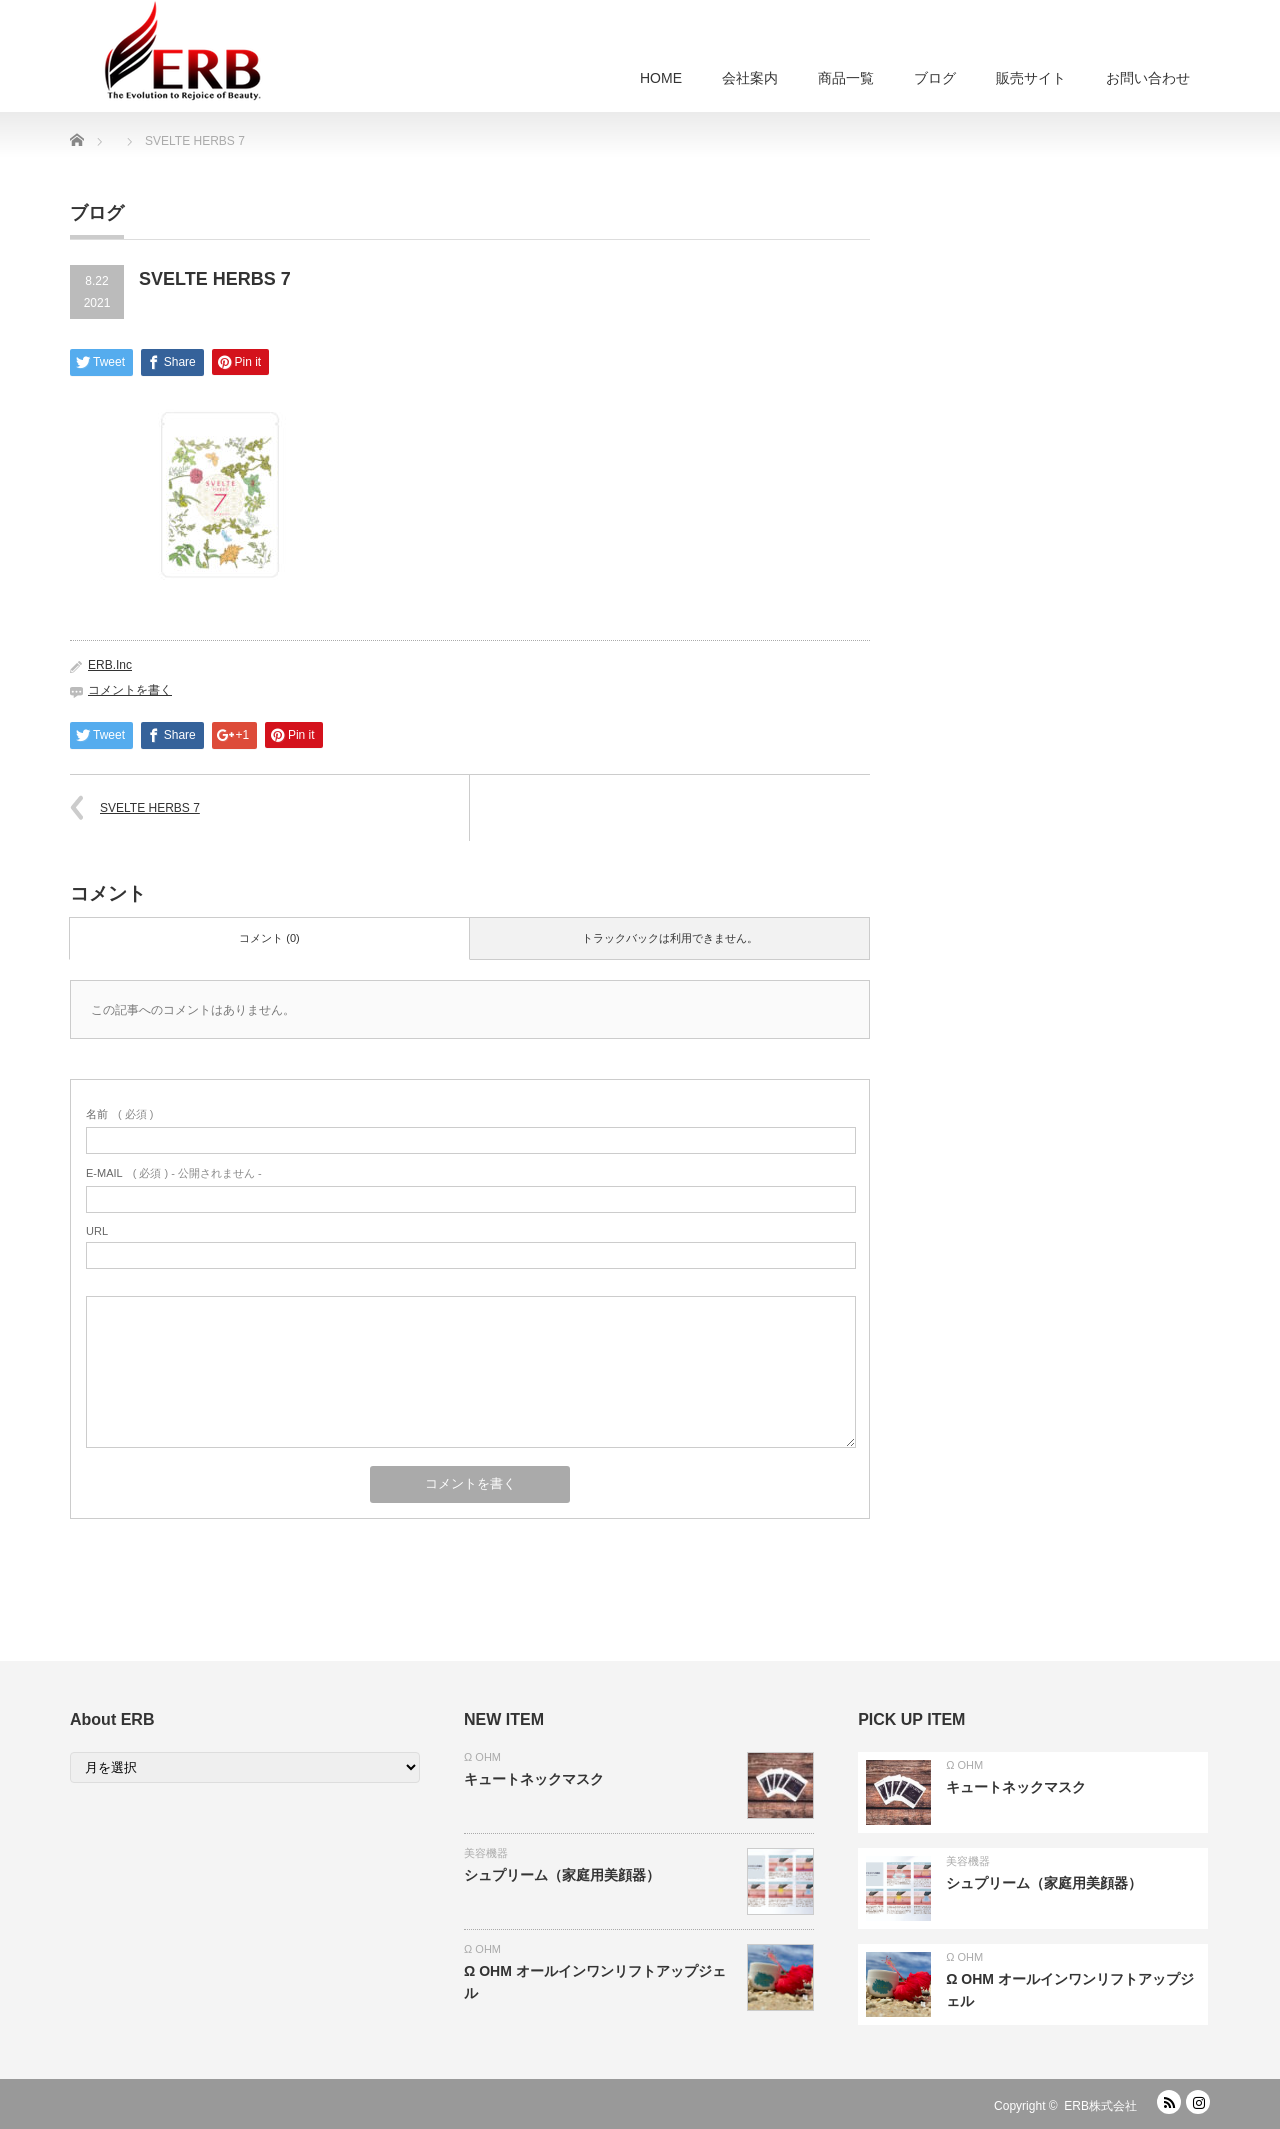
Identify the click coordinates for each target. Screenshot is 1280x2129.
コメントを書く (130, 690)
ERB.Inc (110, 665)
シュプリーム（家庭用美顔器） (562, 1875)
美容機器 (486, 1853)
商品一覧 (846, 78)
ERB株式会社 (1100, 2106)
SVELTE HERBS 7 (150, 808)
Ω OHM (482, 1757)
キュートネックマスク (534, 1779)
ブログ (935, 78)
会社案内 (750, 78)
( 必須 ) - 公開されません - (174, 1173)
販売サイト (1031, 78)
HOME (661, 78)
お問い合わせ (1148, 78)
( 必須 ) (119, 1114)
